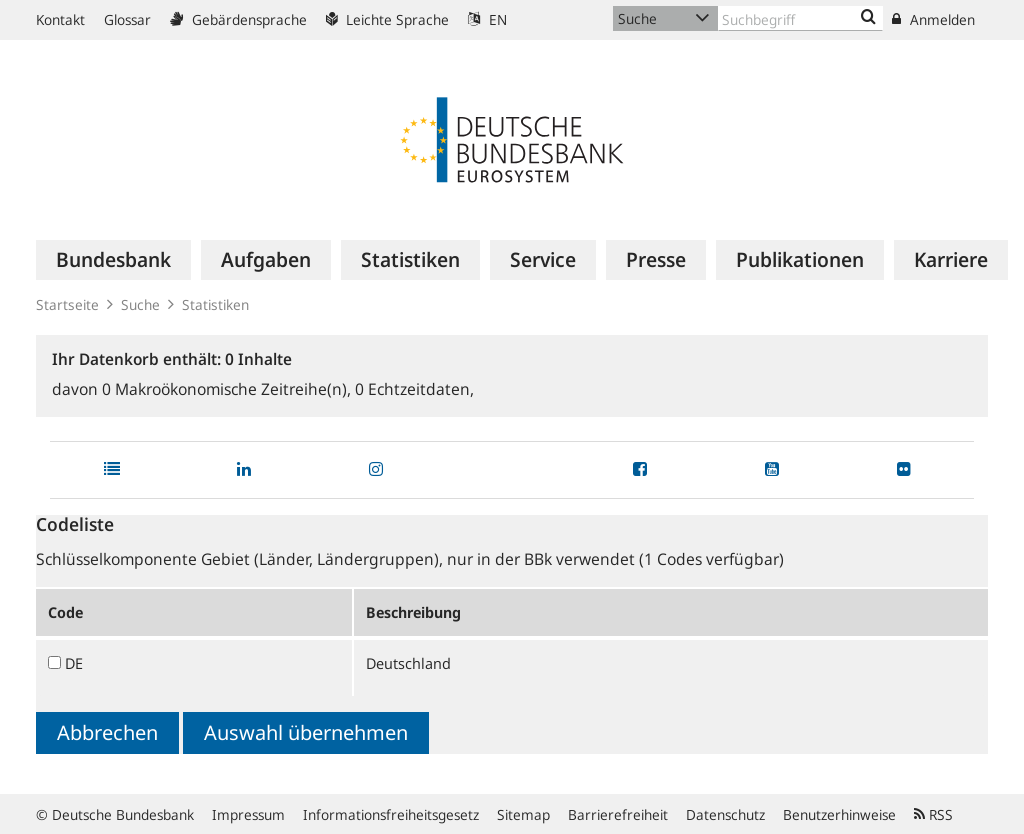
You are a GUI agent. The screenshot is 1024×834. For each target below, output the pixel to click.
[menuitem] (113, 260)
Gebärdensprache (238, 19)
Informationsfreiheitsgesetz (391, 814)
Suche (140, 304)
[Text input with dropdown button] (800, 18)
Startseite (67, 304)
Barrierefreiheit (618, 814)
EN (487, 19)
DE (74, 663)
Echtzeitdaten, (414, 389)
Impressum (248, 814)
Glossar (127, 19)
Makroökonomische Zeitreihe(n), (228, 389)
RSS (933, 814)
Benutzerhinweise (839, 814)
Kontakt (60, 19)
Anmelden (933, 19)
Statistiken (215, 304)
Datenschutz (725, 814)
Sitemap (523, 814)
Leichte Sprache (387, 19)
